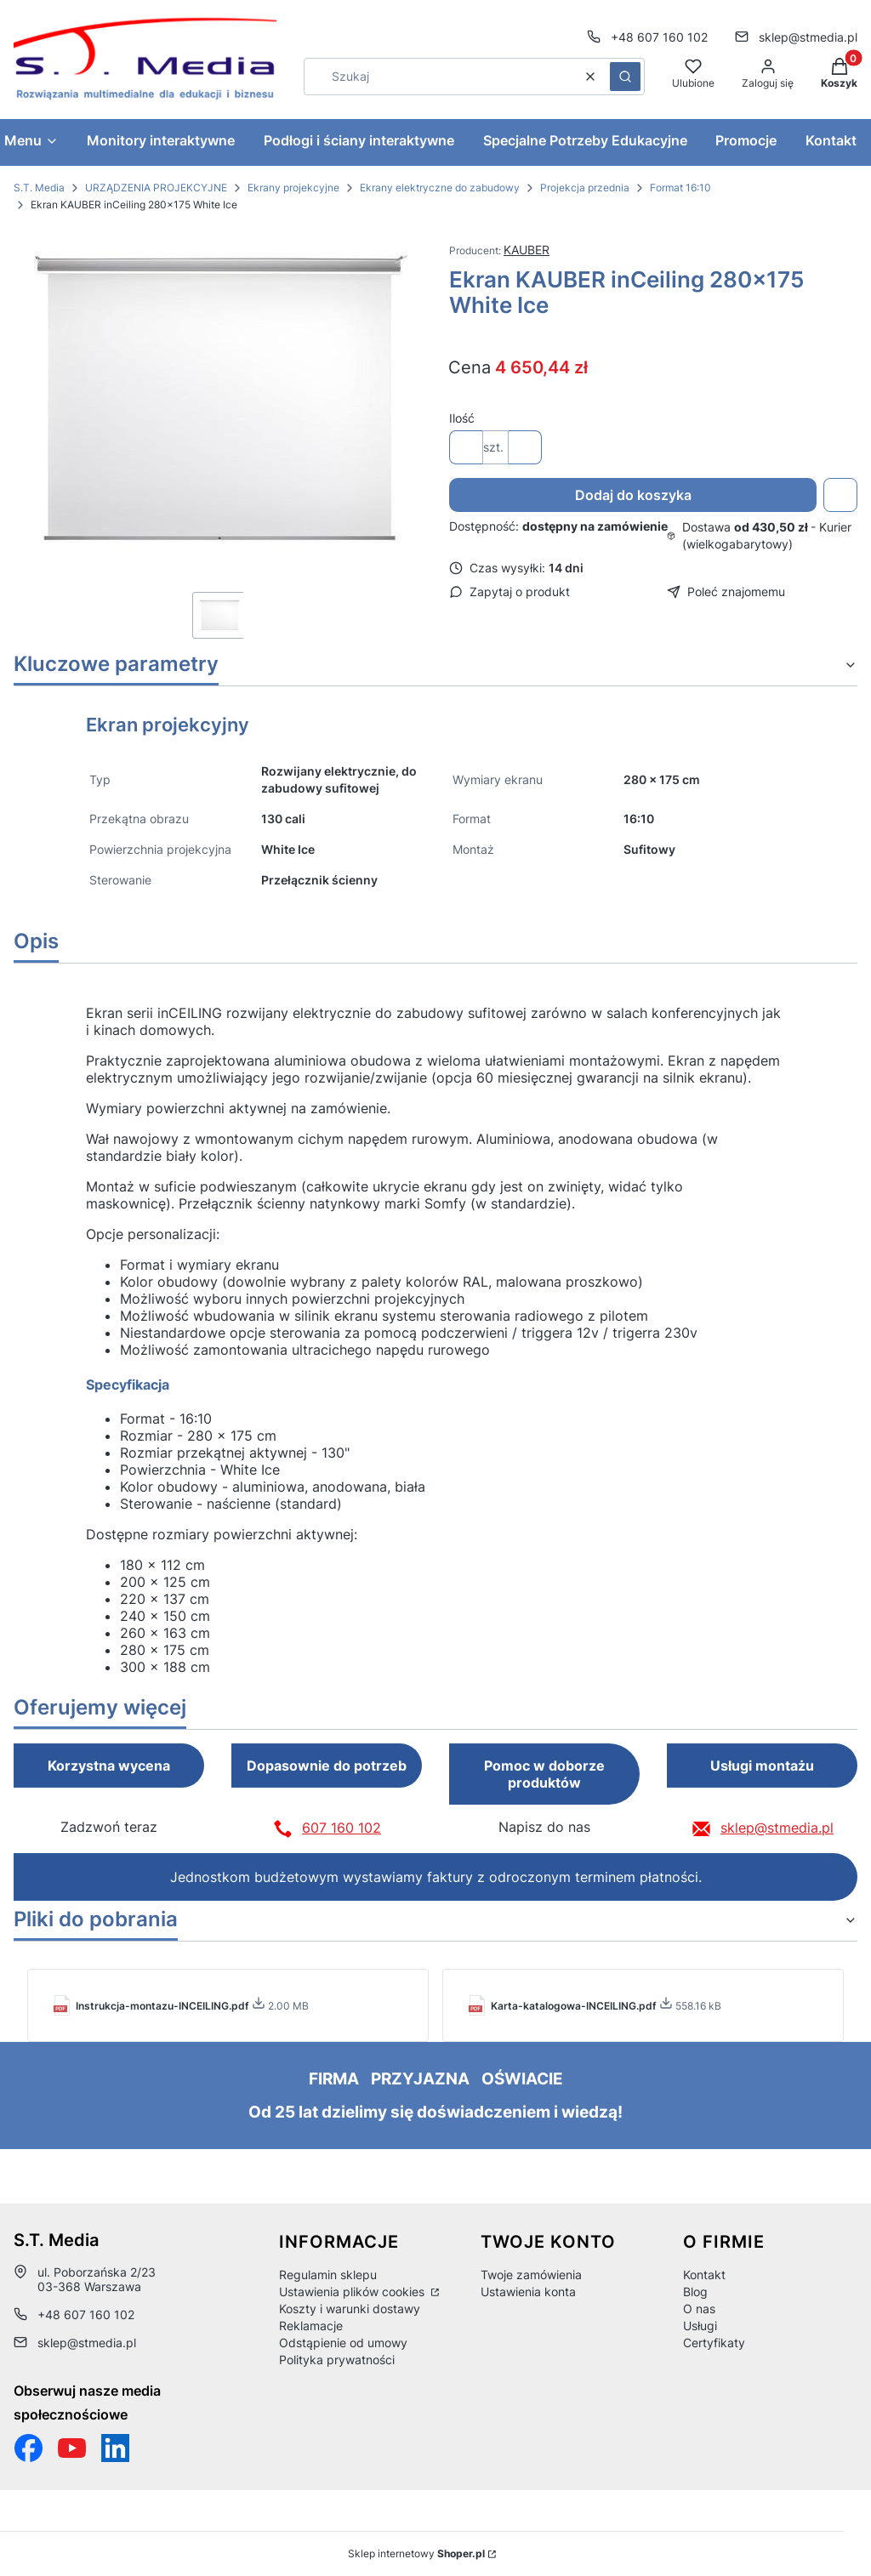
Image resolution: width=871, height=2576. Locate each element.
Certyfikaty (714, 2342)
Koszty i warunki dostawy (349, 2308)
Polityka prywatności (337, 2359)
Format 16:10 (680, 187)
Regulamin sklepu (328, 2274)
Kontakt (704, 2274)
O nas (699, 2308)
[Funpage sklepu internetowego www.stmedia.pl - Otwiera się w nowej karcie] (28, 2448)
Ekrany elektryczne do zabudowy (440, 187)
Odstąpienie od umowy (343, 2342)
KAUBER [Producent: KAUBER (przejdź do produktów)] (526, 249)
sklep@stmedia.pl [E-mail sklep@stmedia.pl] (808, 37)
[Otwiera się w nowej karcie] (72, 2448)
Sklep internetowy (416, 2553)
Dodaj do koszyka (633, 494)
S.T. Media (39, 187)
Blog (695, 2291)
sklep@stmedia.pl (777, 1827)
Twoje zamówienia (531, 2274)
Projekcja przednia (584, 187)
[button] (625, 76)
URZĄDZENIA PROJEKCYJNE (156, 187)
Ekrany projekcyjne (293, 187)
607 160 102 (341, 1827)
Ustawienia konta (528, 2291)
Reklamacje (311, 2325)
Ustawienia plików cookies (353, 2291)
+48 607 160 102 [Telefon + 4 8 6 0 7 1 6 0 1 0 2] (659, 37)
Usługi (700, 2325)
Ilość (462, 418)
